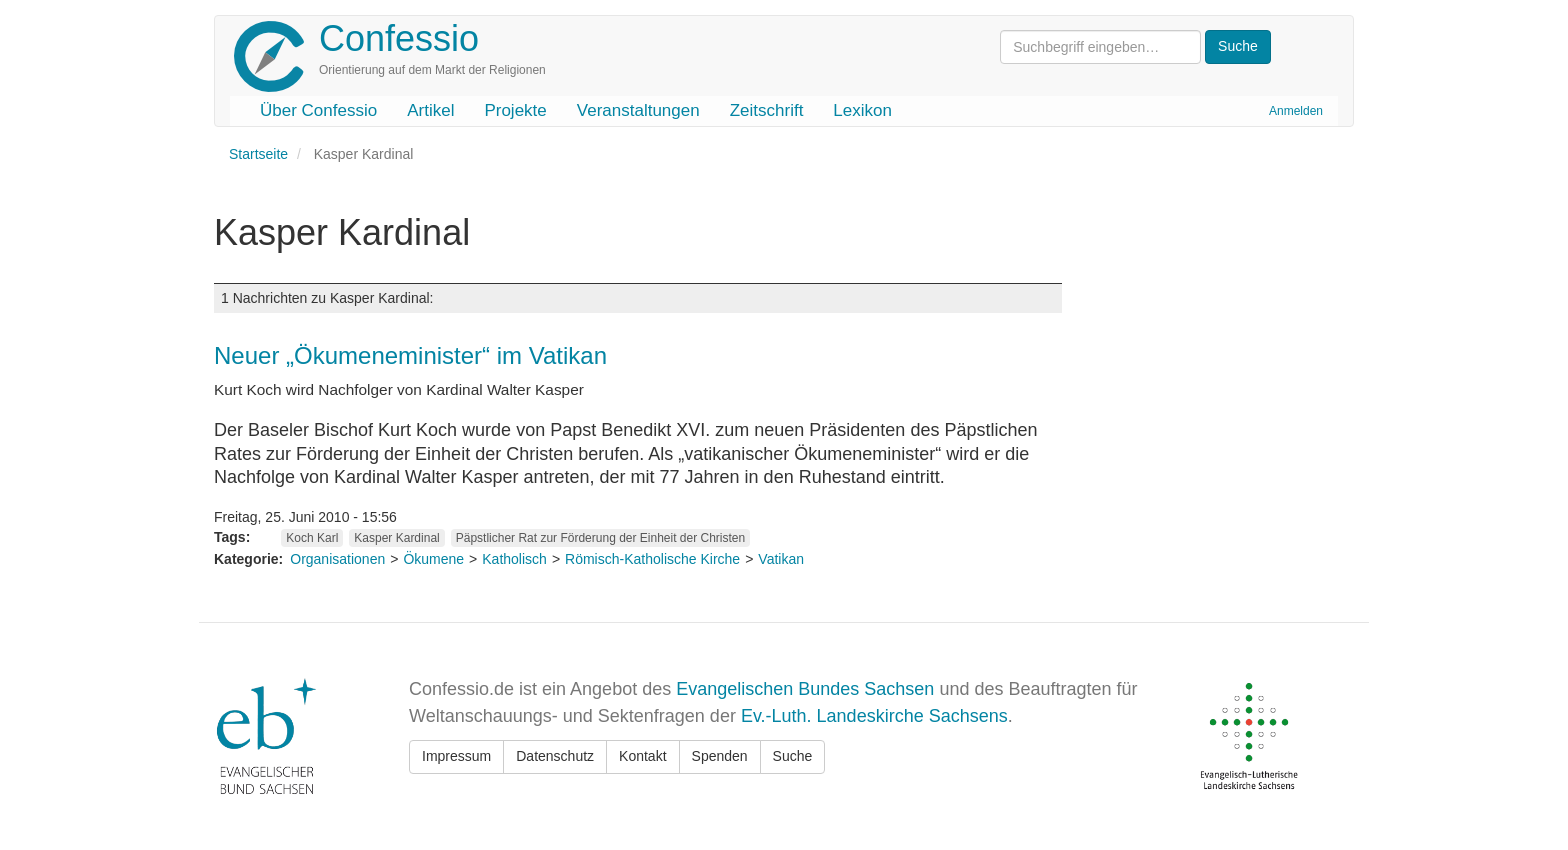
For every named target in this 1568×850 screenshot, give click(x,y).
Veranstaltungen (638, 110)
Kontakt (642, 756)
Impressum (456, 756)
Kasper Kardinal (396, 538)
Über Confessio (318, 110)
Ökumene (433, 559)
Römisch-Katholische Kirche (652, 559)
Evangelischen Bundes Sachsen (805, 689)
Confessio (399, 38)
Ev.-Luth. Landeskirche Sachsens (874, 716)
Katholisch (514, 559)
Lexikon (862, 110)
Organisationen (337, 559)
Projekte (515, 110)
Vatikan (781, 559)
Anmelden (1296, 111)
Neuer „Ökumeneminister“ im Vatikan (410, 355)
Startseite (258, 154)
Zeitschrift (767, 110)
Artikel (430, 110)
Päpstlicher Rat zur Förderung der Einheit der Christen (600, 538)
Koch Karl (312, 538)
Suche (793, 756)
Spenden (720, 756)
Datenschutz (555, 756)
